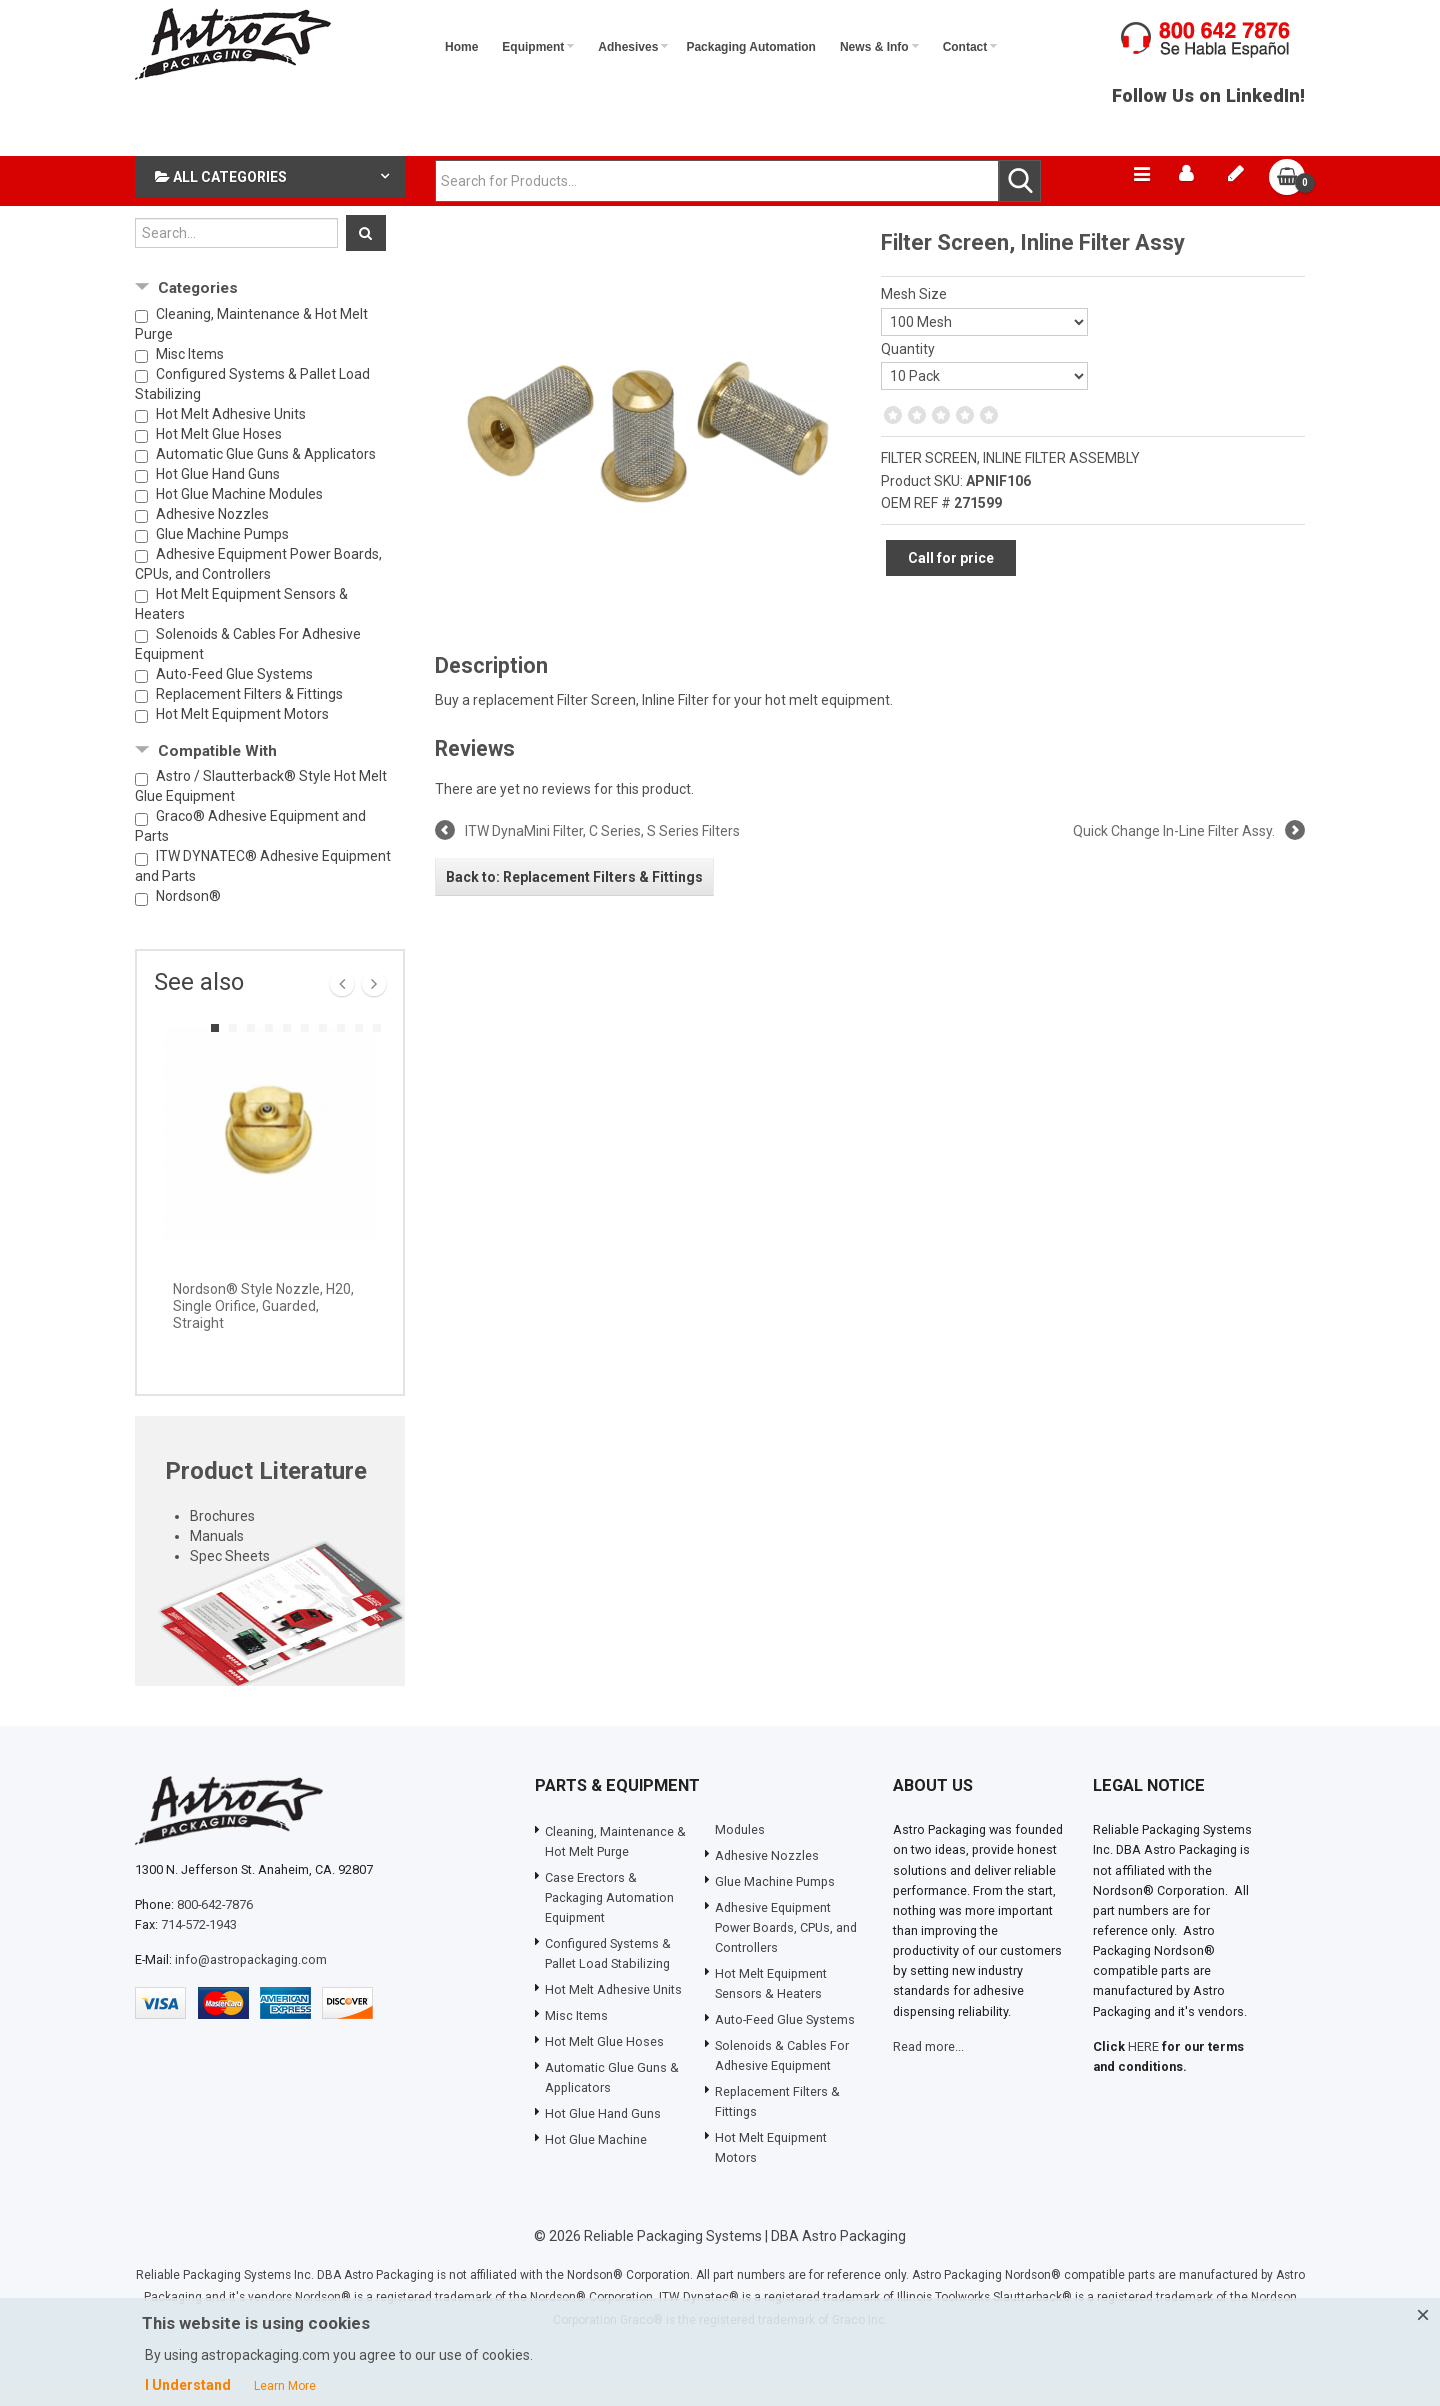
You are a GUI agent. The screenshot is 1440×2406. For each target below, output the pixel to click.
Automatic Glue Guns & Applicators (266, 485)
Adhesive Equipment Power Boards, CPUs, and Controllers (258, 595)
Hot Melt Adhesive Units (231, 445)
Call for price (951, 590)
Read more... (928, 2077)
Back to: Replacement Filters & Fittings (574, 908)
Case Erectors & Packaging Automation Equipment (609, 1929)
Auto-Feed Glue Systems (234, 705)
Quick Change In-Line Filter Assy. (1174, 863)
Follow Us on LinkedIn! (1208, 107)
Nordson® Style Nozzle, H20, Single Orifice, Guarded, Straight (263, 1338)
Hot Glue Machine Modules (239, 525)
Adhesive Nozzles (212, 545)
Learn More (285, 2386)
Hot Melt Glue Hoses (219, 465)
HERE (1143, 2077)
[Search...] (236, 264)
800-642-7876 (215, 1935)
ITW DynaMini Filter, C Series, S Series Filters (602, 863)
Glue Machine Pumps (222, 565)
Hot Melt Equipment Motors (242, 745)
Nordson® (188, 928)
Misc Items (190, 385)
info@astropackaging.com (251, 1991)
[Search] (366, 264)
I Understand (188, 2385)
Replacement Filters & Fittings (249, 725)
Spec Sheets (230, 1588)
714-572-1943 (199, 1955)
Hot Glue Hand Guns (218, 505)
